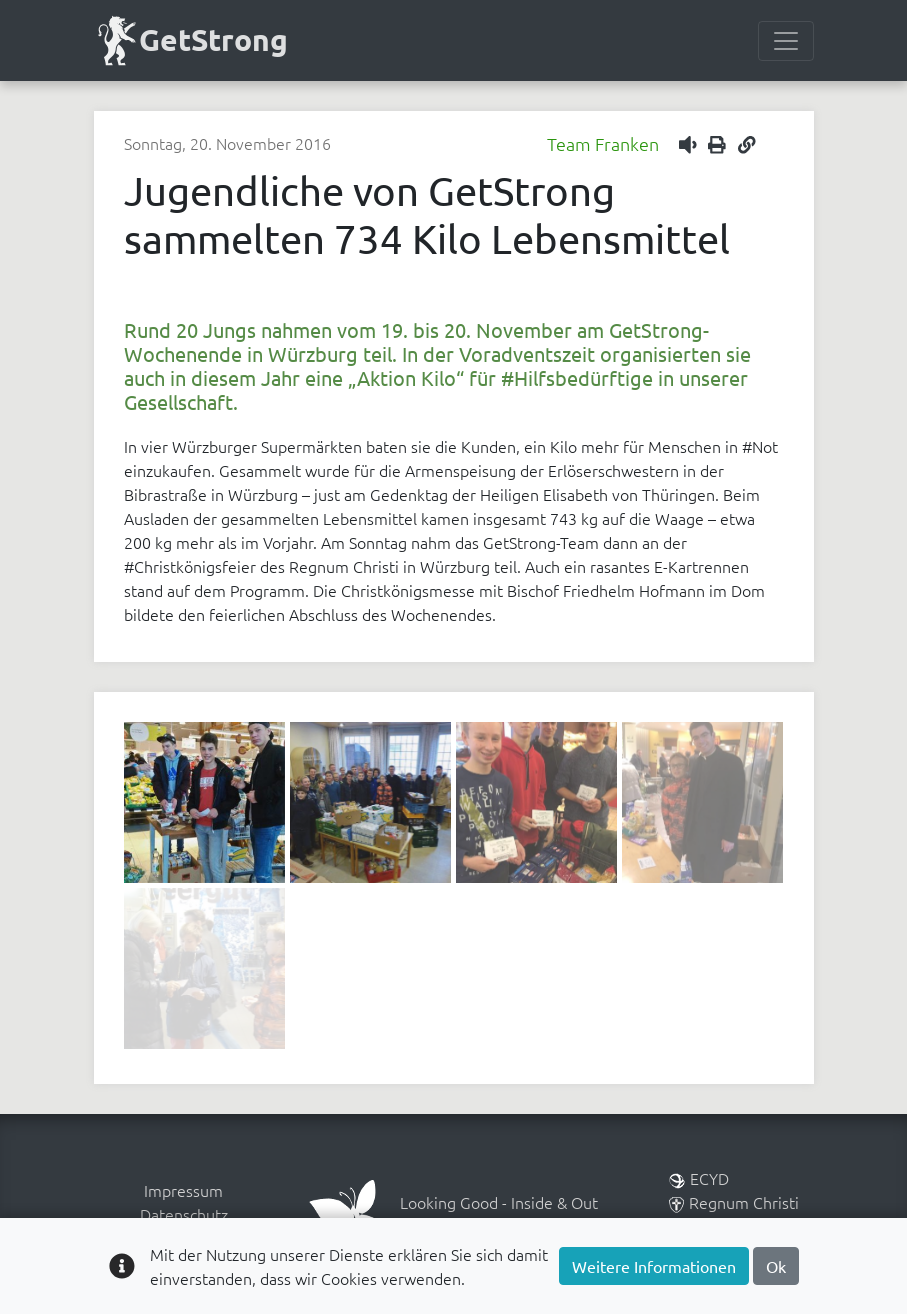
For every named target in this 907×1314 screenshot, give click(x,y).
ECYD (699, 1178)
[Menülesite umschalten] (786, 41)
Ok (776, 1266)
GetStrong (191, 40)
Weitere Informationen (654, 1266)
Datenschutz (184, 1214)
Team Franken (603, 143)
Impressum (183, 1190)
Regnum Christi (734, 1202)
